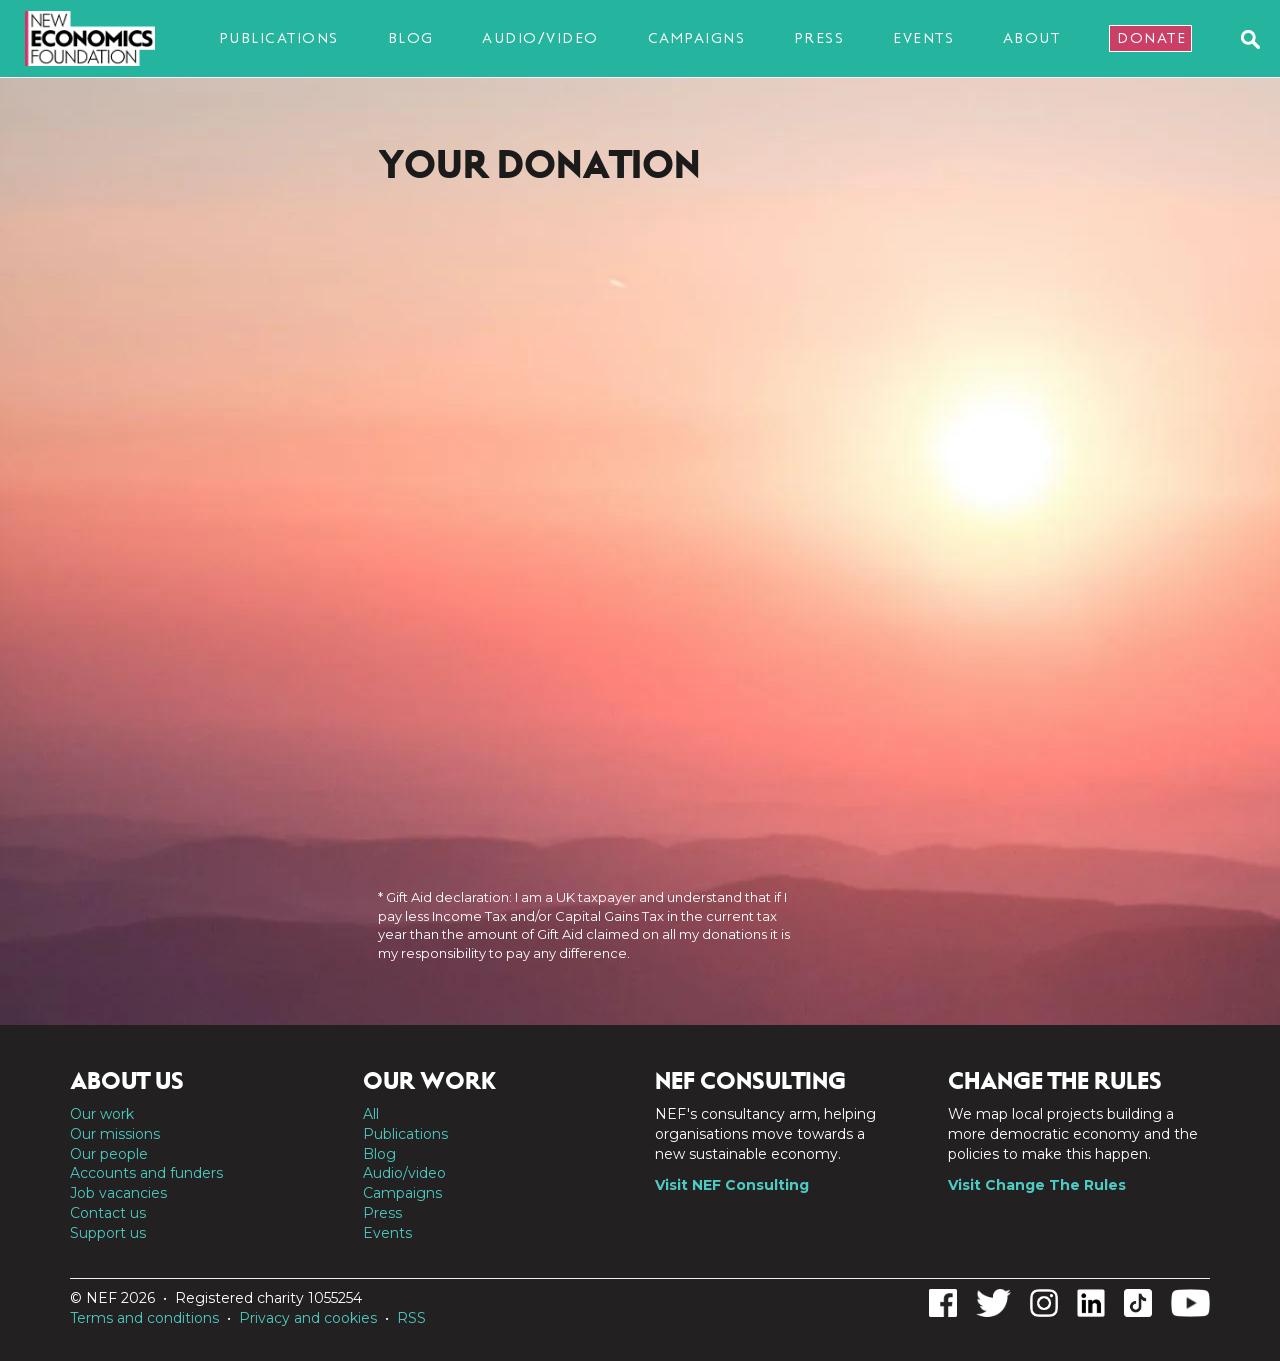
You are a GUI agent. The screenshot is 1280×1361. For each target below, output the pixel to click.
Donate (1151, 38)
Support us (108, 1233)
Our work (102, 1114)
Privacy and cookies (308, 1318)
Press (819, 38)
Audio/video (540, 38)
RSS (411, 1318)
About (1032, 38)
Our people (109, 1154)
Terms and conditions (144, 1318)
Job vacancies (118, 1193)
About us (127, 1081)
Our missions (115, 1134)
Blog (411, 38)
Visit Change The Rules (1037, 1185)
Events (923, 38)
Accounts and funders (146, 1173)
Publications (279, 38)
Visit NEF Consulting (732, 1185)
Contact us (108, 1213)
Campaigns (697, 38)
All (371, 1114)
